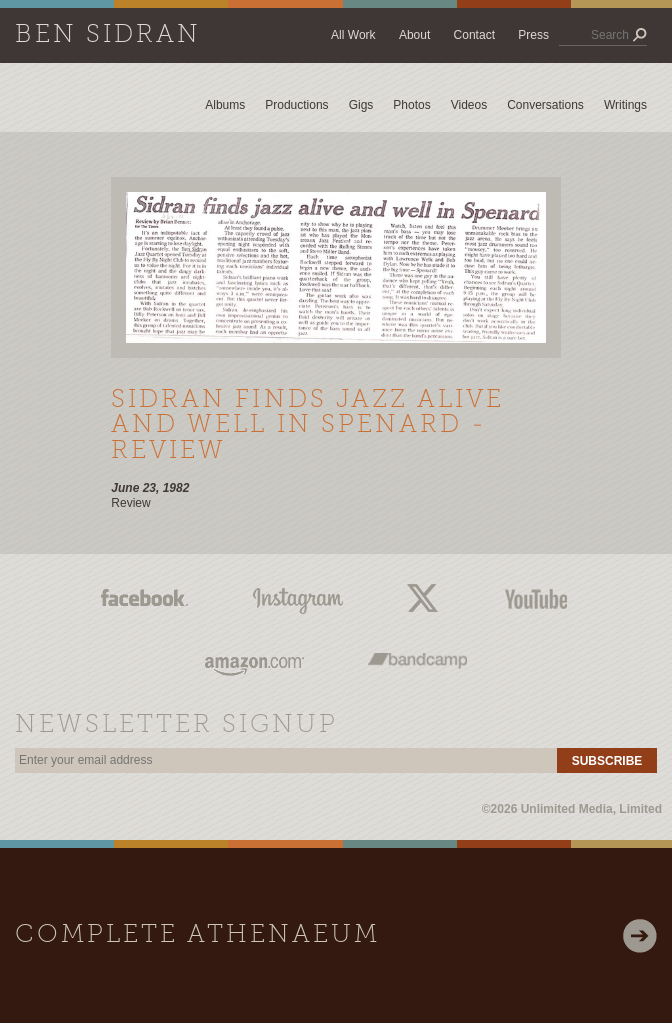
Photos (411, 105)
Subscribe (607, 761)
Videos (469, 105)
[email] (286, 760)
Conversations (545, 105)
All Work (353, 35)
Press (533, 35)
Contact (474, 35)
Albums (225, 105)
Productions (296, 105)
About (414, 35)
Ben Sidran (108, 35)
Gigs (361, 105)
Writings (625, 105)
